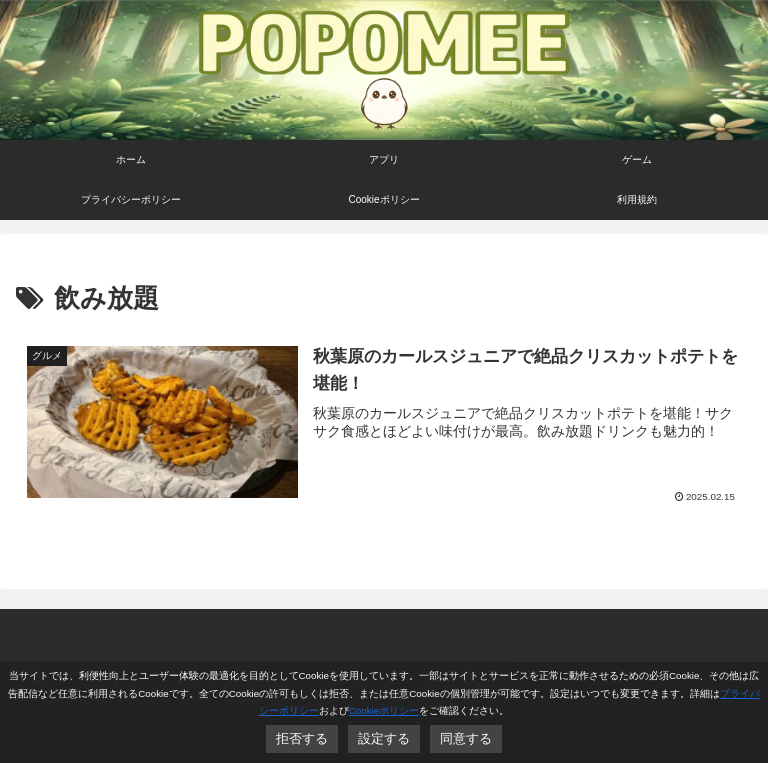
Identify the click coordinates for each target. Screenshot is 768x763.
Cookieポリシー (384, 710)
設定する (384, 738)
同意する (466, 738)
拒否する (302, 738)
